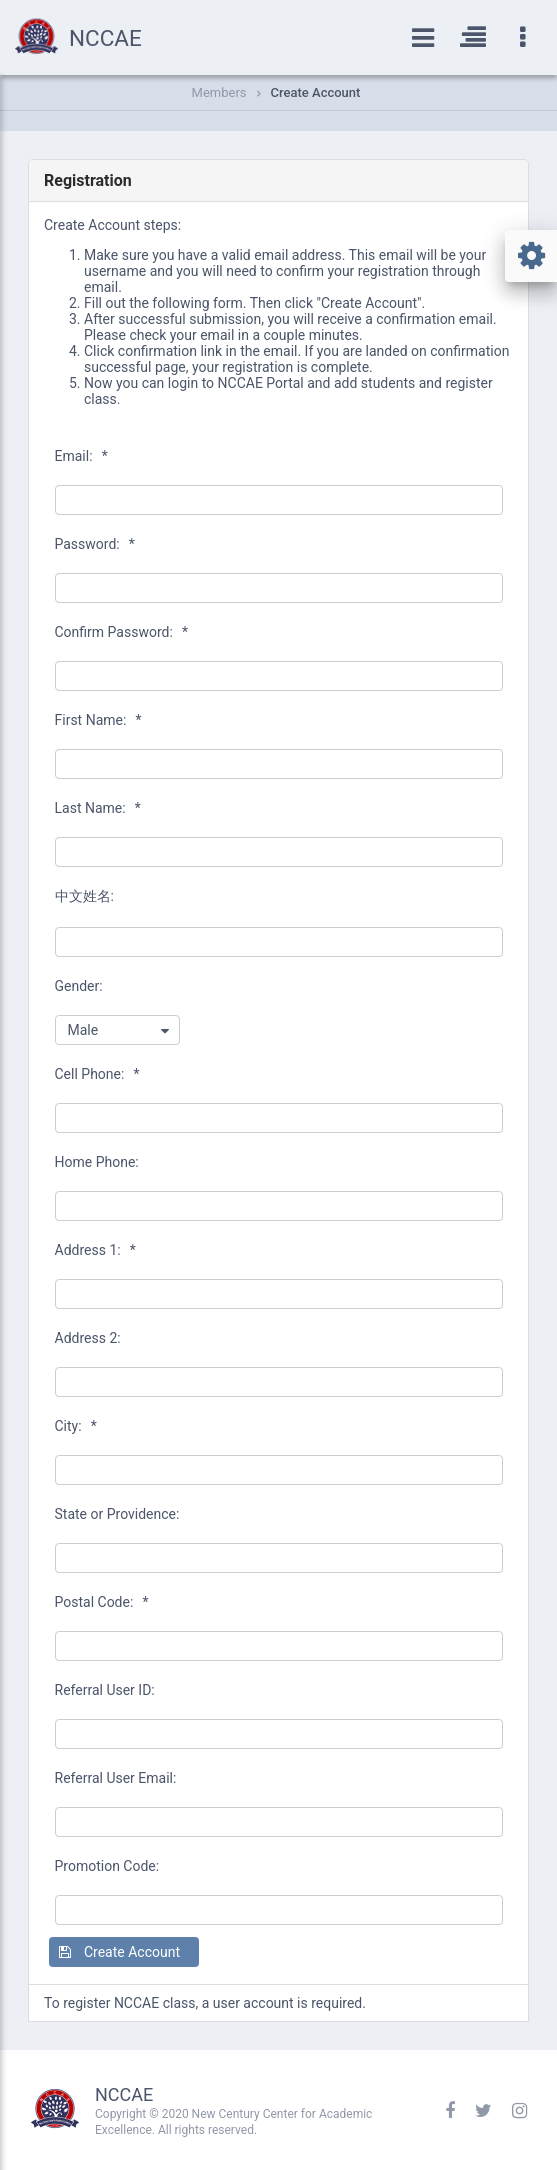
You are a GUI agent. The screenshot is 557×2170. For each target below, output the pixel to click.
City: (76, 1426)
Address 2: (88, 1338)
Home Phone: (97, 1162)
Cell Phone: (97, 1074)
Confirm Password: (121, 632)
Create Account (316, 92)
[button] (124, 1952)
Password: (95, 544)
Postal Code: (102, 1602)
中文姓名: (84, 896)
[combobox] (117, 1030)
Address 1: (95, 1250)
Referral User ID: (105, 1690)
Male (83, 1030)
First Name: (98, 720)
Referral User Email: (116, 1778)
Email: (81, 456)
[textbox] (279, 500)
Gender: (79, 986)
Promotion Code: (107, 1866)
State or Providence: (117, 1514)
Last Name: (98, 808)
